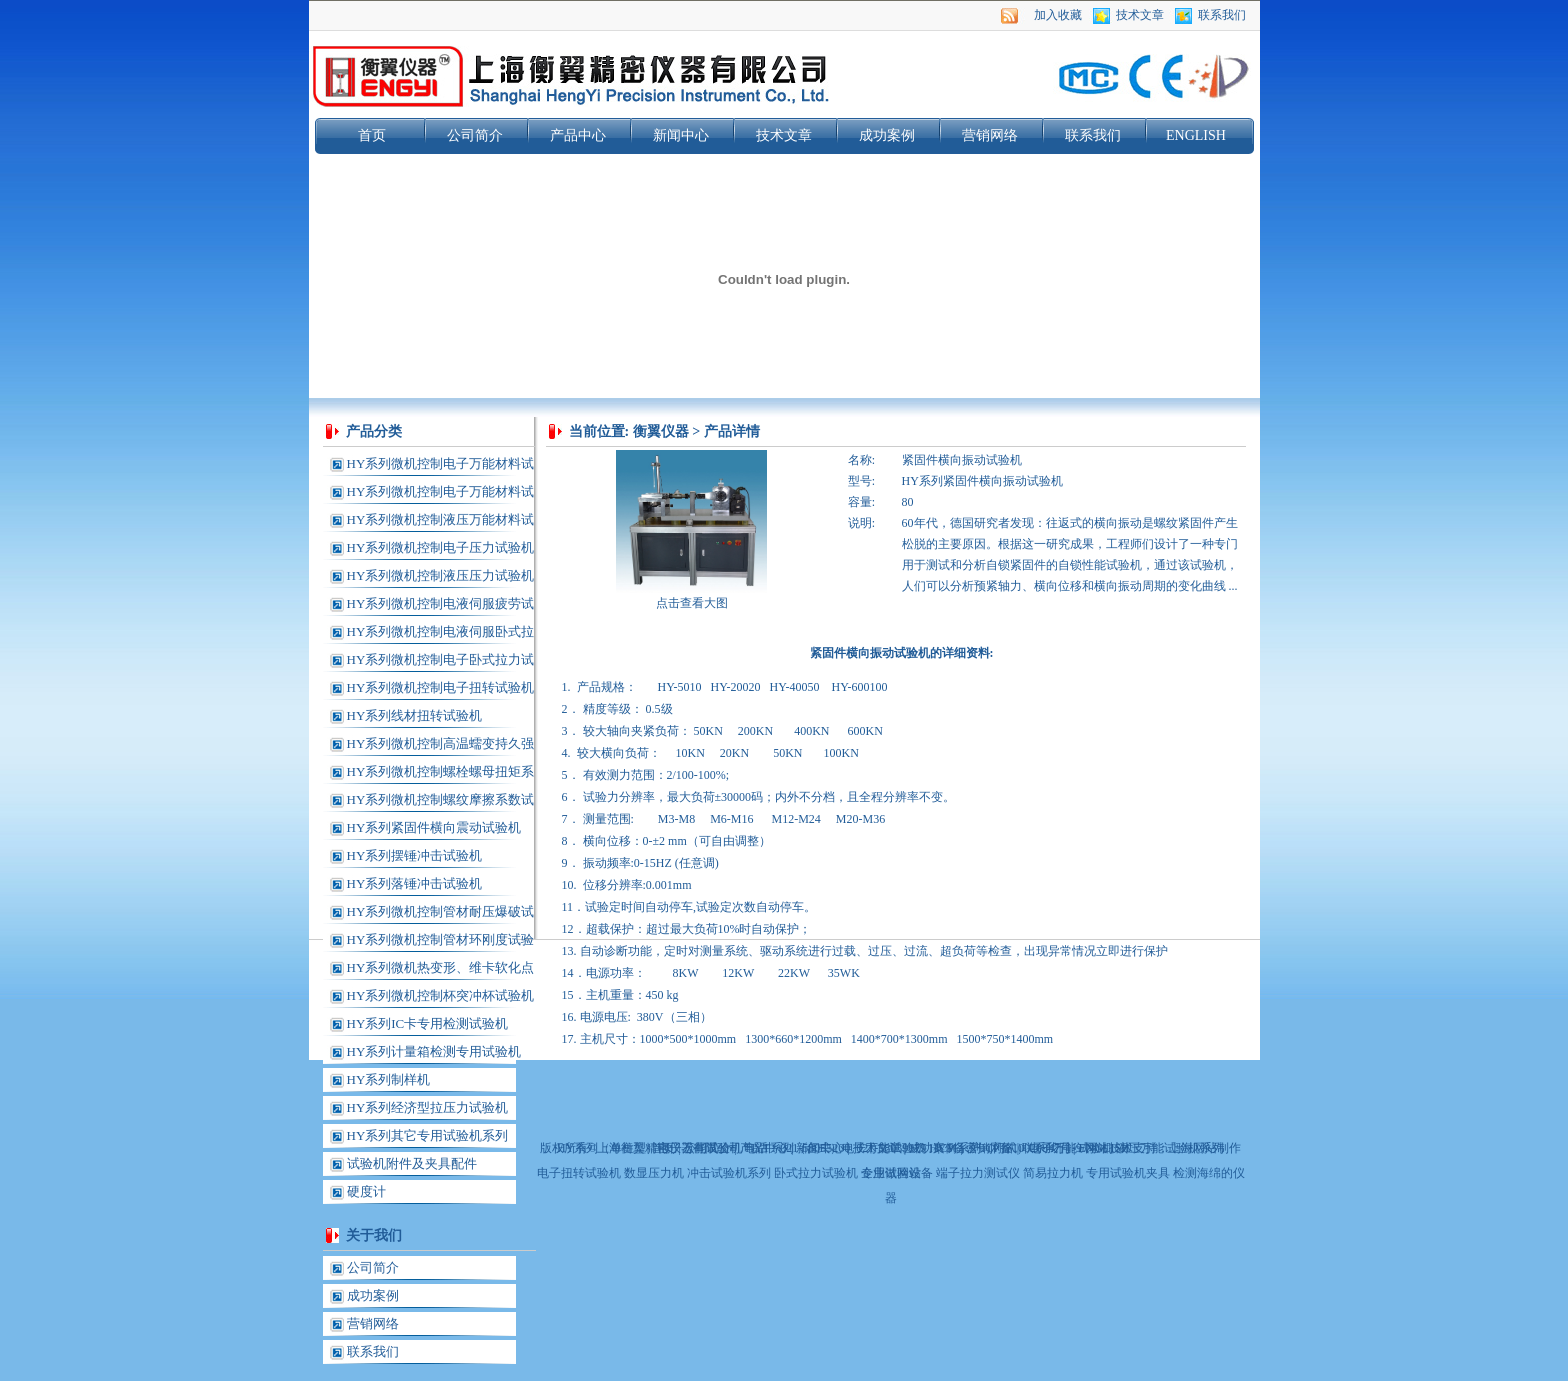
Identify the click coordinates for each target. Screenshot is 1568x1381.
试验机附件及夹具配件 (412, 1163)
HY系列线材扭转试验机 (415, 715)
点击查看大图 (692, 603)
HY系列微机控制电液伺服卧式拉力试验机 (441, 635)
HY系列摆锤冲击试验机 (415, 855)
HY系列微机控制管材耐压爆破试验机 (441, 915)
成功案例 (887, 135)
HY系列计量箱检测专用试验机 (434, 1051)
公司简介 (475, 135)
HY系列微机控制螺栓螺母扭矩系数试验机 (441, 775)
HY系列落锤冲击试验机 (415, 883)
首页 (372, 135)
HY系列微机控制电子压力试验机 (441, 547)
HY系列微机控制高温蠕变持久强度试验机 (441, 747)
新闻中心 (681, 135)
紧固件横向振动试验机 (962, 460)
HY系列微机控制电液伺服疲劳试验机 (441, 607)
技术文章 (1140, 15)
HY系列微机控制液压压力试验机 (441, 575)
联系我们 (1222, 15)
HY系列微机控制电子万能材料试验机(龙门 (441, 495)
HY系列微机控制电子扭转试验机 (441, 687)
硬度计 (366, 1191)
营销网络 (990, 135)
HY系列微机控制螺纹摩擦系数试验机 (441, 803)
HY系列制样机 (389, 1079)
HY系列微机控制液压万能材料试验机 (441, 523)
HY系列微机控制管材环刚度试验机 (441, 943)
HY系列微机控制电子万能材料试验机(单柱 (441, 467)
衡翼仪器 (661, 431)
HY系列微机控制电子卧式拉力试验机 (441, 663)
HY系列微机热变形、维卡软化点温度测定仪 (441, 971)
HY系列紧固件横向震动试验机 (434, 827)
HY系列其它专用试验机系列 (428, 1135)
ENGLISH (1196, 135)
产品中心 (578, 135)
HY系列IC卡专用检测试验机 (428, 1023)
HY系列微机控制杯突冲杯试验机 (441, 995)
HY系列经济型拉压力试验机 (428, 1107)
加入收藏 (1058, 15)
